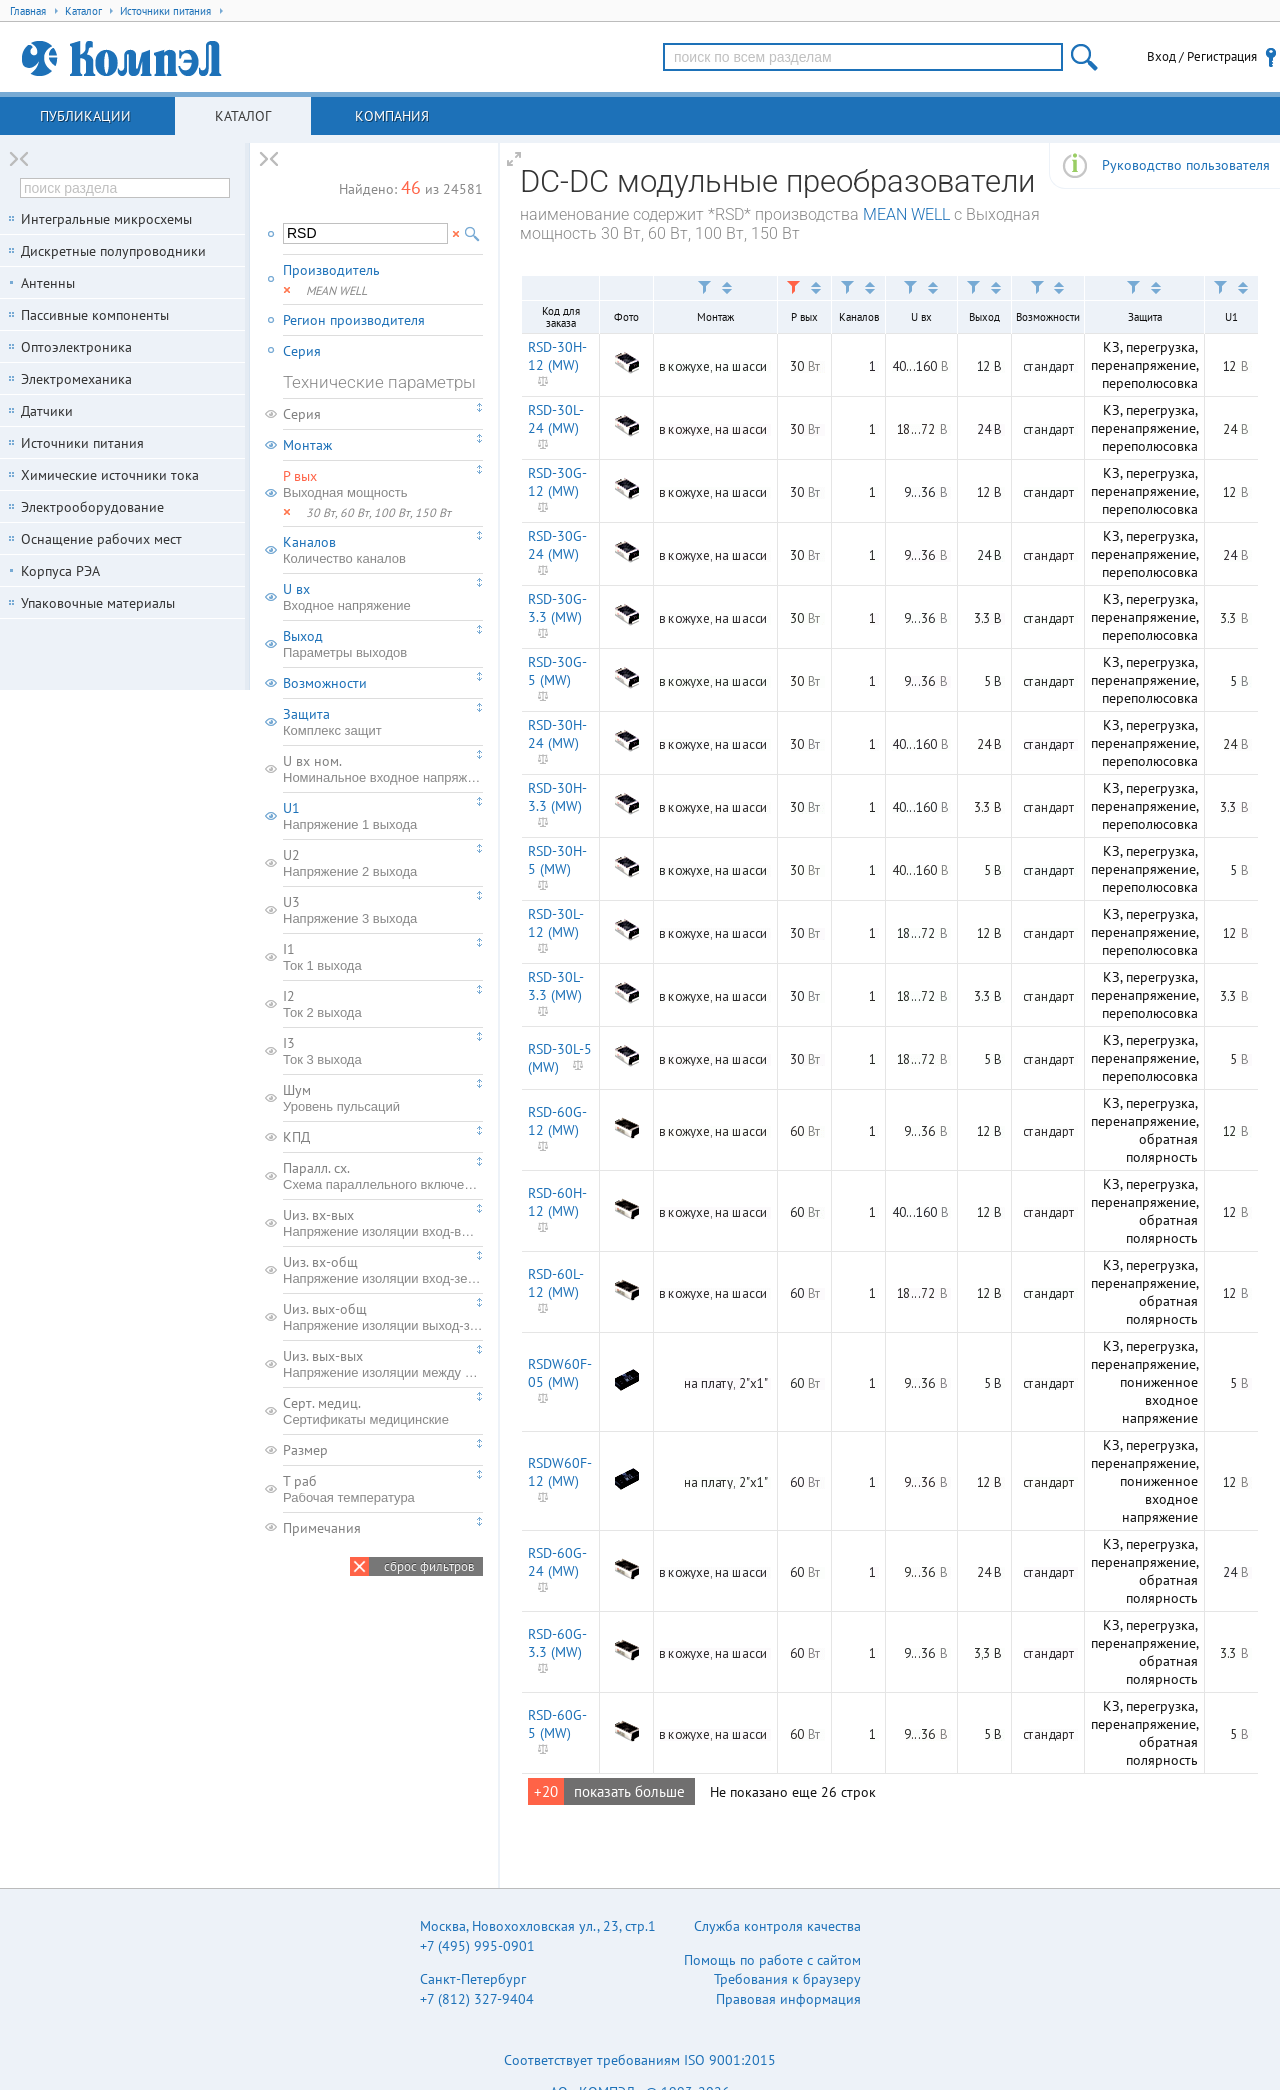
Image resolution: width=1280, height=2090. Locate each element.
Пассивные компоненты (95, 315)
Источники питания (82, 443)
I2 (383, 1004)
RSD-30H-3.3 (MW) (557, 797)
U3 (383, 910)
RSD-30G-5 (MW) (557, 671)
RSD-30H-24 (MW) (557, 734)
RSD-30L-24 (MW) (556, 419)
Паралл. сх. (383, 1176)
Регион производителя (354, 320)
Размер (305, 1450)
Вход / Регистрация (1202, 56)
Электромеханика (76, 379)
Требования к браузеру (787, 1979)
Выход (383, 644)
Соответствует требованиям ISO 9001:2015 (640, 2060)
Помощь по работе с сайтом (772, 1960)
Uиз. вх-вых (383, 1223)
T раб (383, 1489)
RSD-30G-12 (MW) (557, 482)
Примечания (322, 1528)
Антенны (48, 283)
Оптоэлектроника (76, 347)
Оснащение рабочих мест (101, 539)
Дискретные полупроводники (113, 251)
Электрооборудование (92, 507)
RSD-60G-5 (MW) (557, 1724)
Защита (383, 722)
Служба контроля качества (777, 1926)
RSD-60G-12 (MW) (557, 1121)
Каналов (383, 550)
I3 (383, 1051)
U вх (383, 597)
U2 (383, 863)
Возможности (325, 683)
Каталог (243, 116)
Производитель (331, 270)
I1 (383, 957)
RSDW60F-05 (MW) (560, 1373)
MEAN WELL (906, 214)
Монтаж (307, 445)
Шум (383, 1098)
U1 (383, 816)
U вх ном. (383, 769)
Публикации (85, 116)
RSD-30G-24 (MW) (557, 545)
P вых (383, 484)
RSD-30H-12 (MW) (557, 356)
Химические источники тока (110, 475)
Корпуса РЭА (60, 571)
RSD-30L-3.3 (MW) (556, 986)
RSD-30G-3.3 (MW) (557, 608)
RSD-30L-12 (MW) (556, 923)
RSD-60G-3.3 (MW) (557, 1643)
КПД (296, 1137)
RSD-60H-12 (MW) (557, 1202)
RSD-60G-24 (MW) (557, 1562)
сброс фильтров (429, 1566)
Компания (392, 116)
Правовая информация (788, 1999)
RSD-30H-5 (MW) (557, 860)
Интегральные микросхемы (106, 219)
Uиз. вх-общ (383, 1270)
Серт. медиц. (383, 1411)
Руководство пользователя (1186, 165)
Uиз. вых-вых (383, 1364)
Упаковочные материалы (98, 603)
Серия (302, 351)
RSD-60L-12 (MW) (556, 1283)
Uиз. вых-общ (383, 1317)
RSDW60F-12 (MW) (560, 1472)
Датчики (47, 411)
